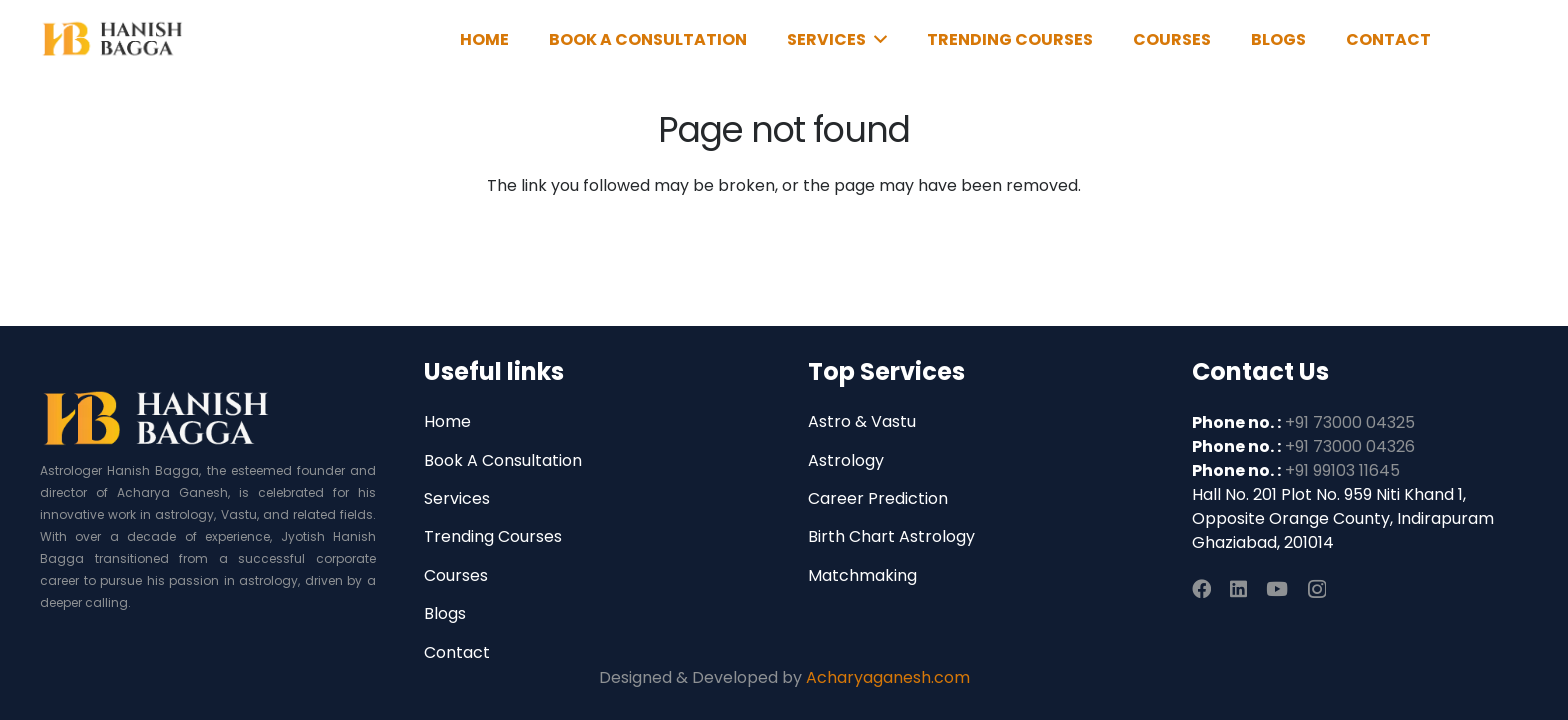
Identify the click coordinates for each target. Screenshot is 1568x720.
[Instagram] (1317, 589)
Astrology (846, 460)
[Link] (113, 40)
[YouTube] (1277, 588)
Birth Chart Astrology (891, 536)
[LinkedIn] (1238, 588)
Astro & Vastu (862, 421)
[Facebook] (1201, 588)
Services (457, 498)
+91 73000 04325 (1350, 422)
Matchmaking (862, 575)
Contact (457, 652)
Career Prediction (878, 498)
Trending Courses (493, 536)
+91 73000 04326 (1350, 446)
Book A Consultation (503, 460)
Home (447, 421)
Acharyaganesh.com (888, 677)
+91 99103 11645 (1342, 470)
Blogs (445, 613)
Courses (456, 575)
